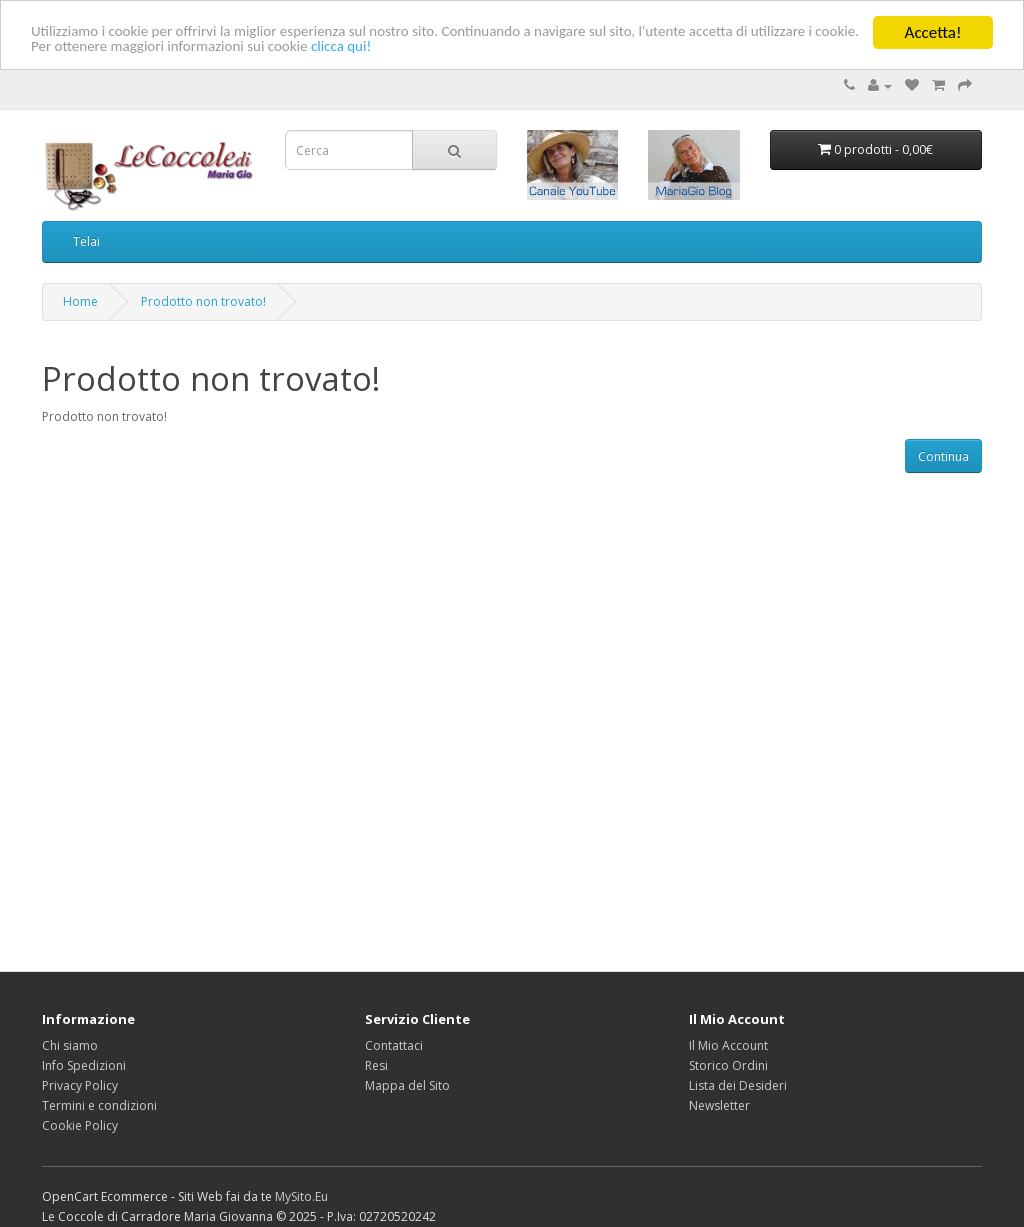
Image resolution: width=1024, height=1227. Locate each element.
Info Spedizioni (84, 1065)
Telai (86, 241)
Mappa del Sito (407, 1085)
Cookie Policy (80, 1125)
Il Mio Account (728, 1045)
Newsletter (719, 1105)
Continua (943, 456)
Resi (376, 1065)
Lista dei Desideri (738, 1085)
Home (80, 301)
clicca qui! (382, 67)
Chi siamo (70, 1045)
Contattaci (394, 1045)
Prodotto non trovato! (203, 301)
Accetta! (933, 32)
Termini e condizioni (99, 1105)
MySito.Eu (301, 1196)
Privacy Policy (80, 1085)
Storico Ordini (728, 1065)
